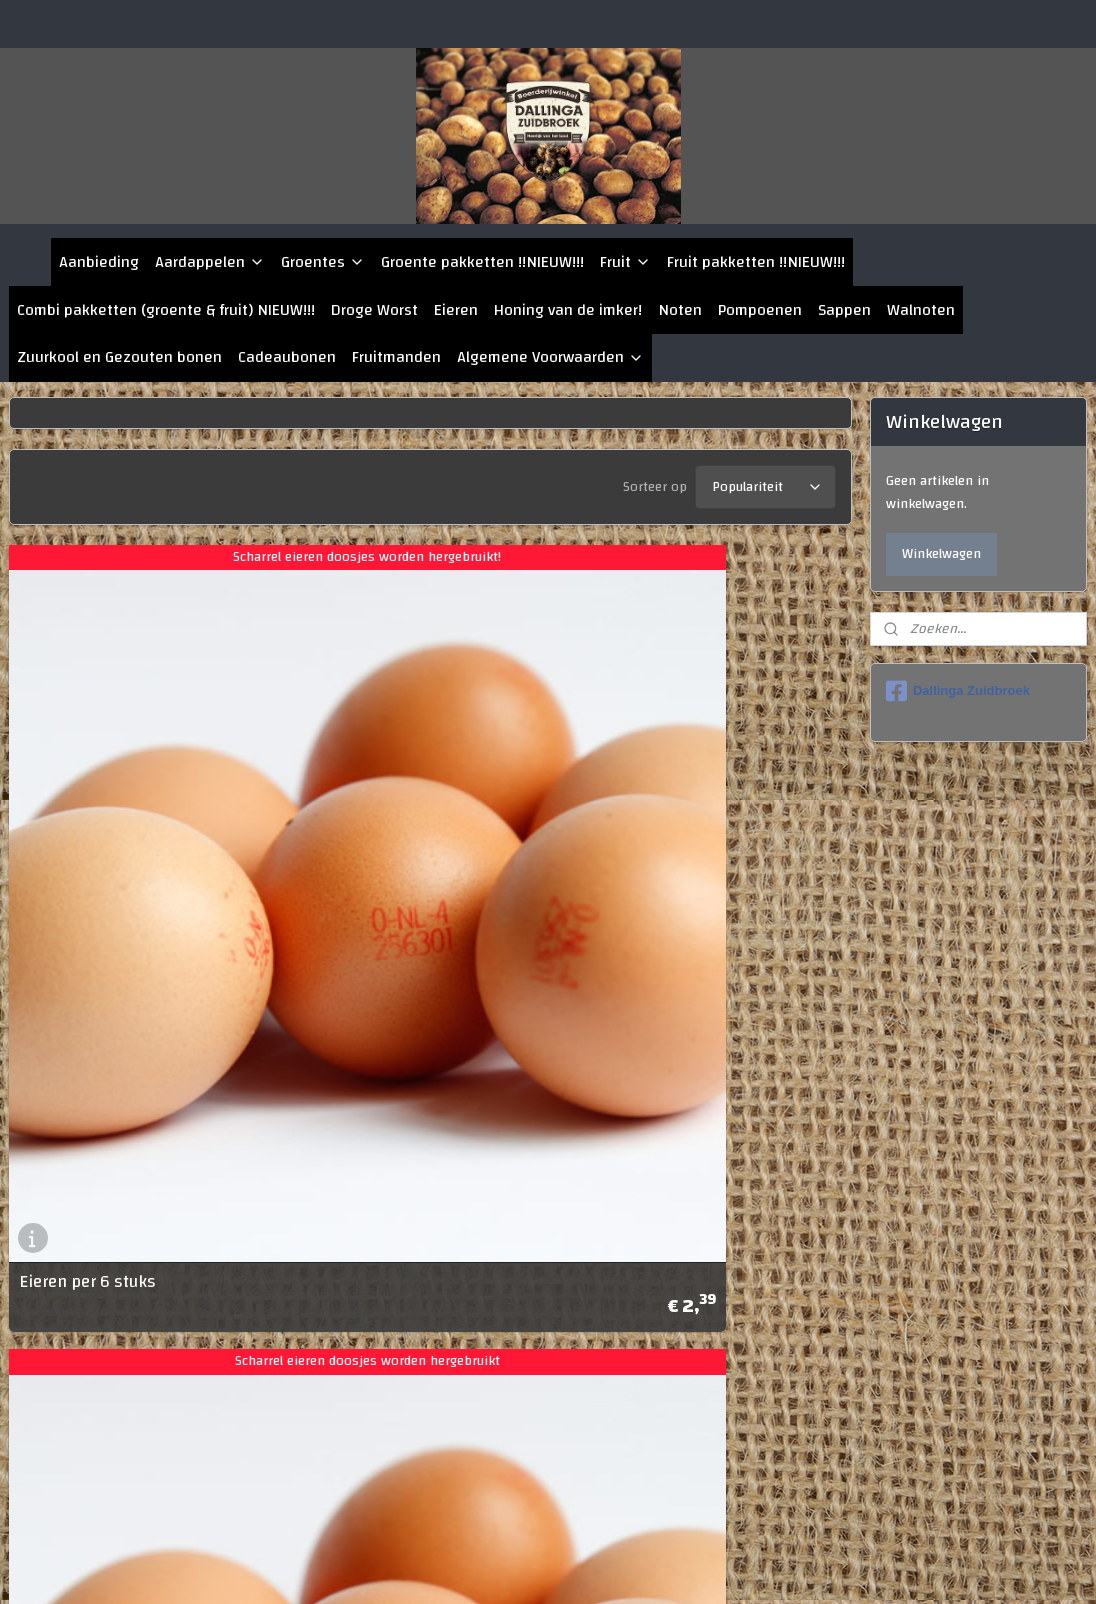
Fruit (625, 262)
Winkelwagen (941, 554)
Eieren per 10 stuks (522, 967)
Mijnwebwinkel (818, 1567)
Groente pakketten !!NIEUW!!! (482, 262)
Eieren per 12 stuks (91, 1468)
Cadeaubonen (287, 357)
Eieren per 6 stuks (87, 967)
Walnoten (921, 310)
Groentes (323, 262)
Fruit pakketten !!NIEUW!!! (756, 262)
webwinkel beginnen (661, 1567)
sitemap (561, 1567)
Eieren (456, 310)
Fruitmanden (396, 357)
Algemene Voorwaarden (550, 357)
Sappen (844, 310)
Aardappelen (210, 262)
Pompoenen (760, 310)
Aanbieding (99, 262)
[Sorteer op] (765, 482)
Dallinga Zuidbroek (958, 691)
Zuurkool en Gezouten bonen (119, 357)
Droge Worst (374, 310)
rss (596, 1567)
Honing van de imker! (568, 310)
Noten (680, 310)
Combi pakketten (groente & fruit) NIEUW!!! (166, 310)
